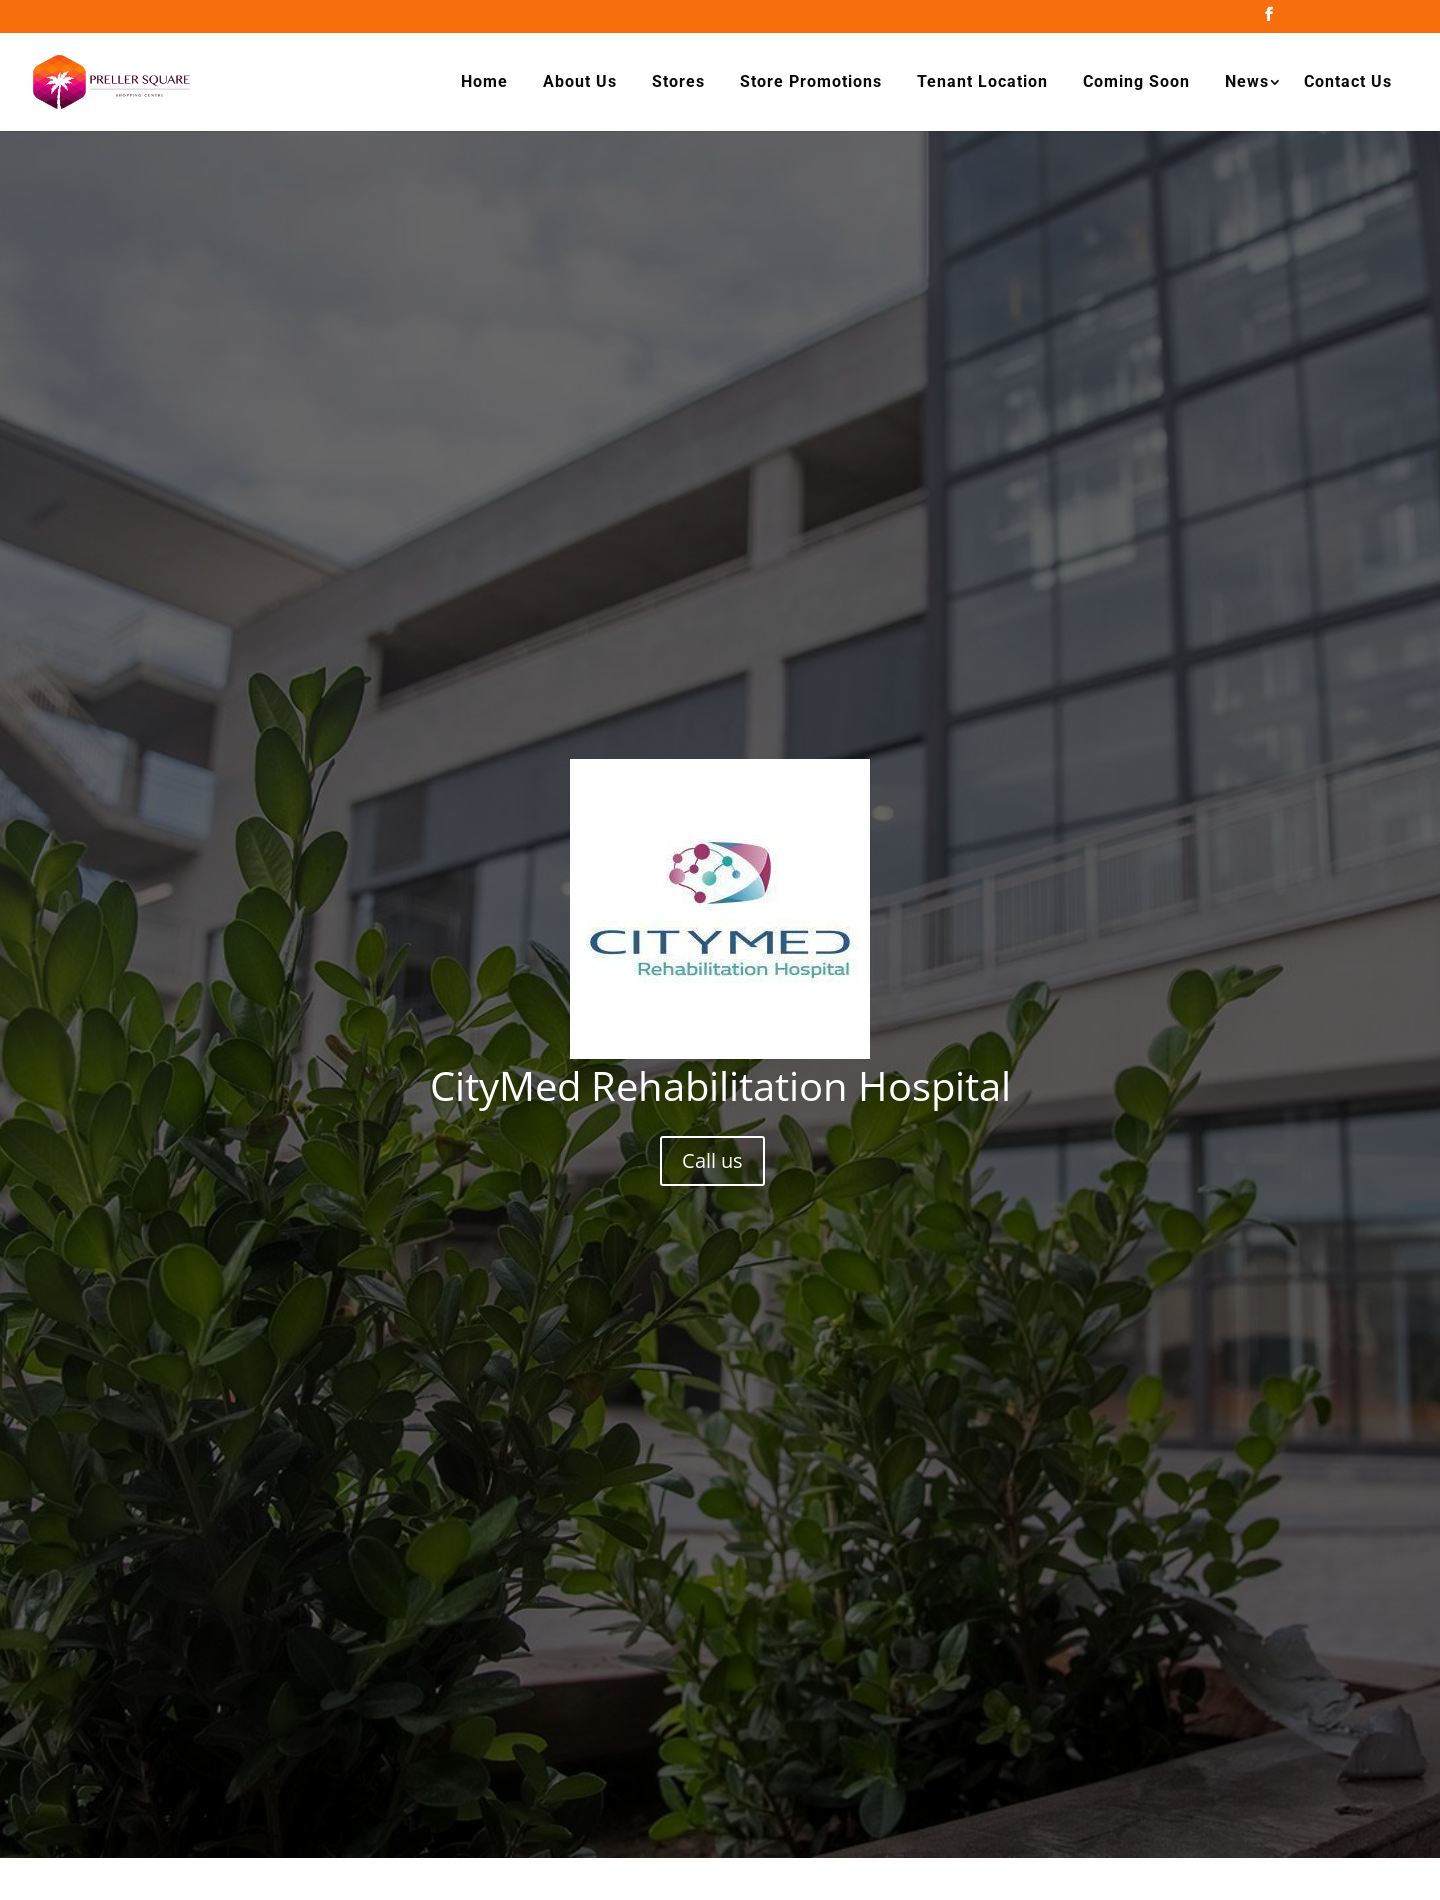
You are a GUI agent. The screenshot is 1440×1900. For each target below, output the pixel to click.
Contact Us (1348, 81)
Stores (678, 81)
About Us (580, 81)
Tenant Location (982, 81)
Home (484, 81)
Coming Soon (1136, 81)
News (1247, 81)
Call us (712, 1160)
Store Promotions (811, 81)
